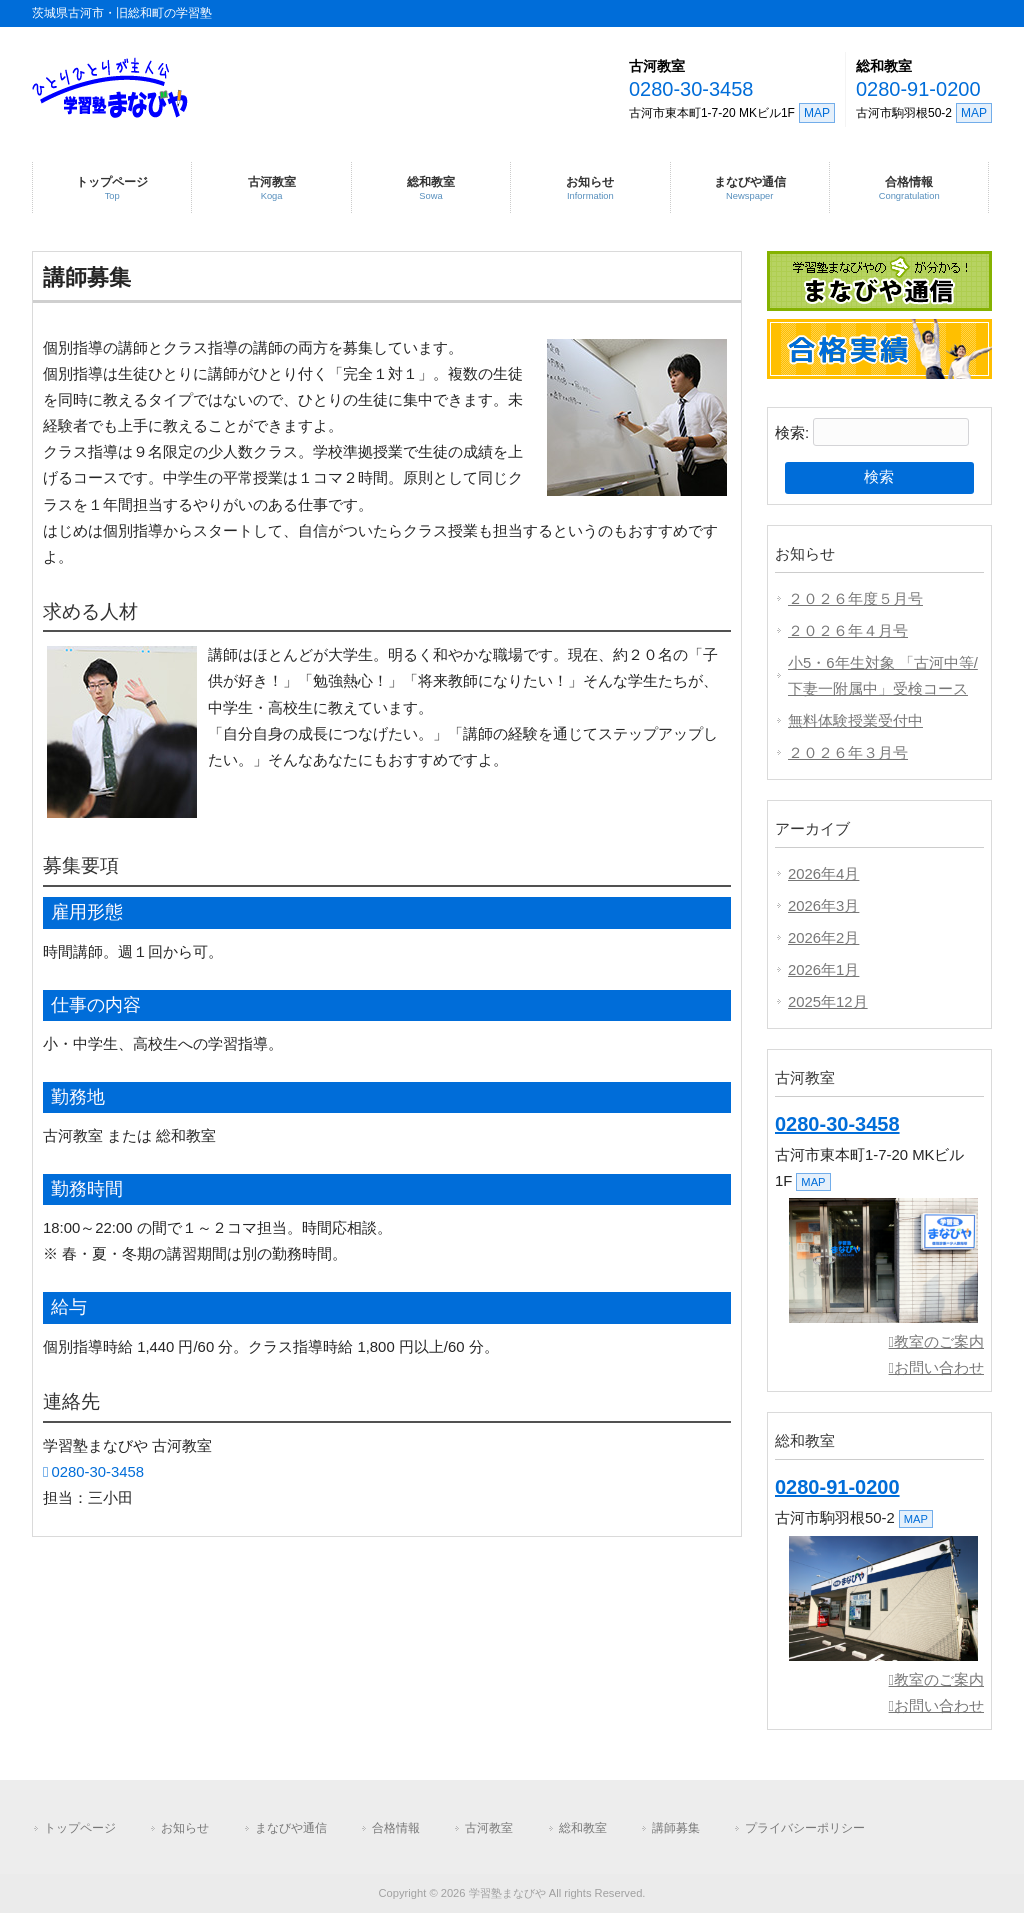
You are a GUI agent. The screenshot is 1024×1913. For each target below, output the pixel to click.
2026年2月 (823, 938)
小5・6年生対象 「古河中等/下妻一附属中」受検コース (883, 676)
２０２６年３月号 (848, 753)
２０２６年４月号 (848, 631)
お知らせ (185, 1828)
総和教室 (884, 66)
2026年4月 (823, 874)
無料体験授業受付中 (855, 721)
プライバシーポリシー (805, 1828)
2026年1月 (823, 970)
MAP (817, 113)
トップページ (80, 1828)
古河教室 (657, 66)
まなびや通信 (291, 1828)
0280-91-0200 (918, 89)
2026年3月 (823, 906)
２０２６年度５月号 (855, 599)
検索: (792, 433)
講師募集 (676, 1828)
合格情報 (396, 1828)
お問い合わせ (939, 1368)
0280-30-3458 (691, 89)
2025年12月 (828, 1002)
